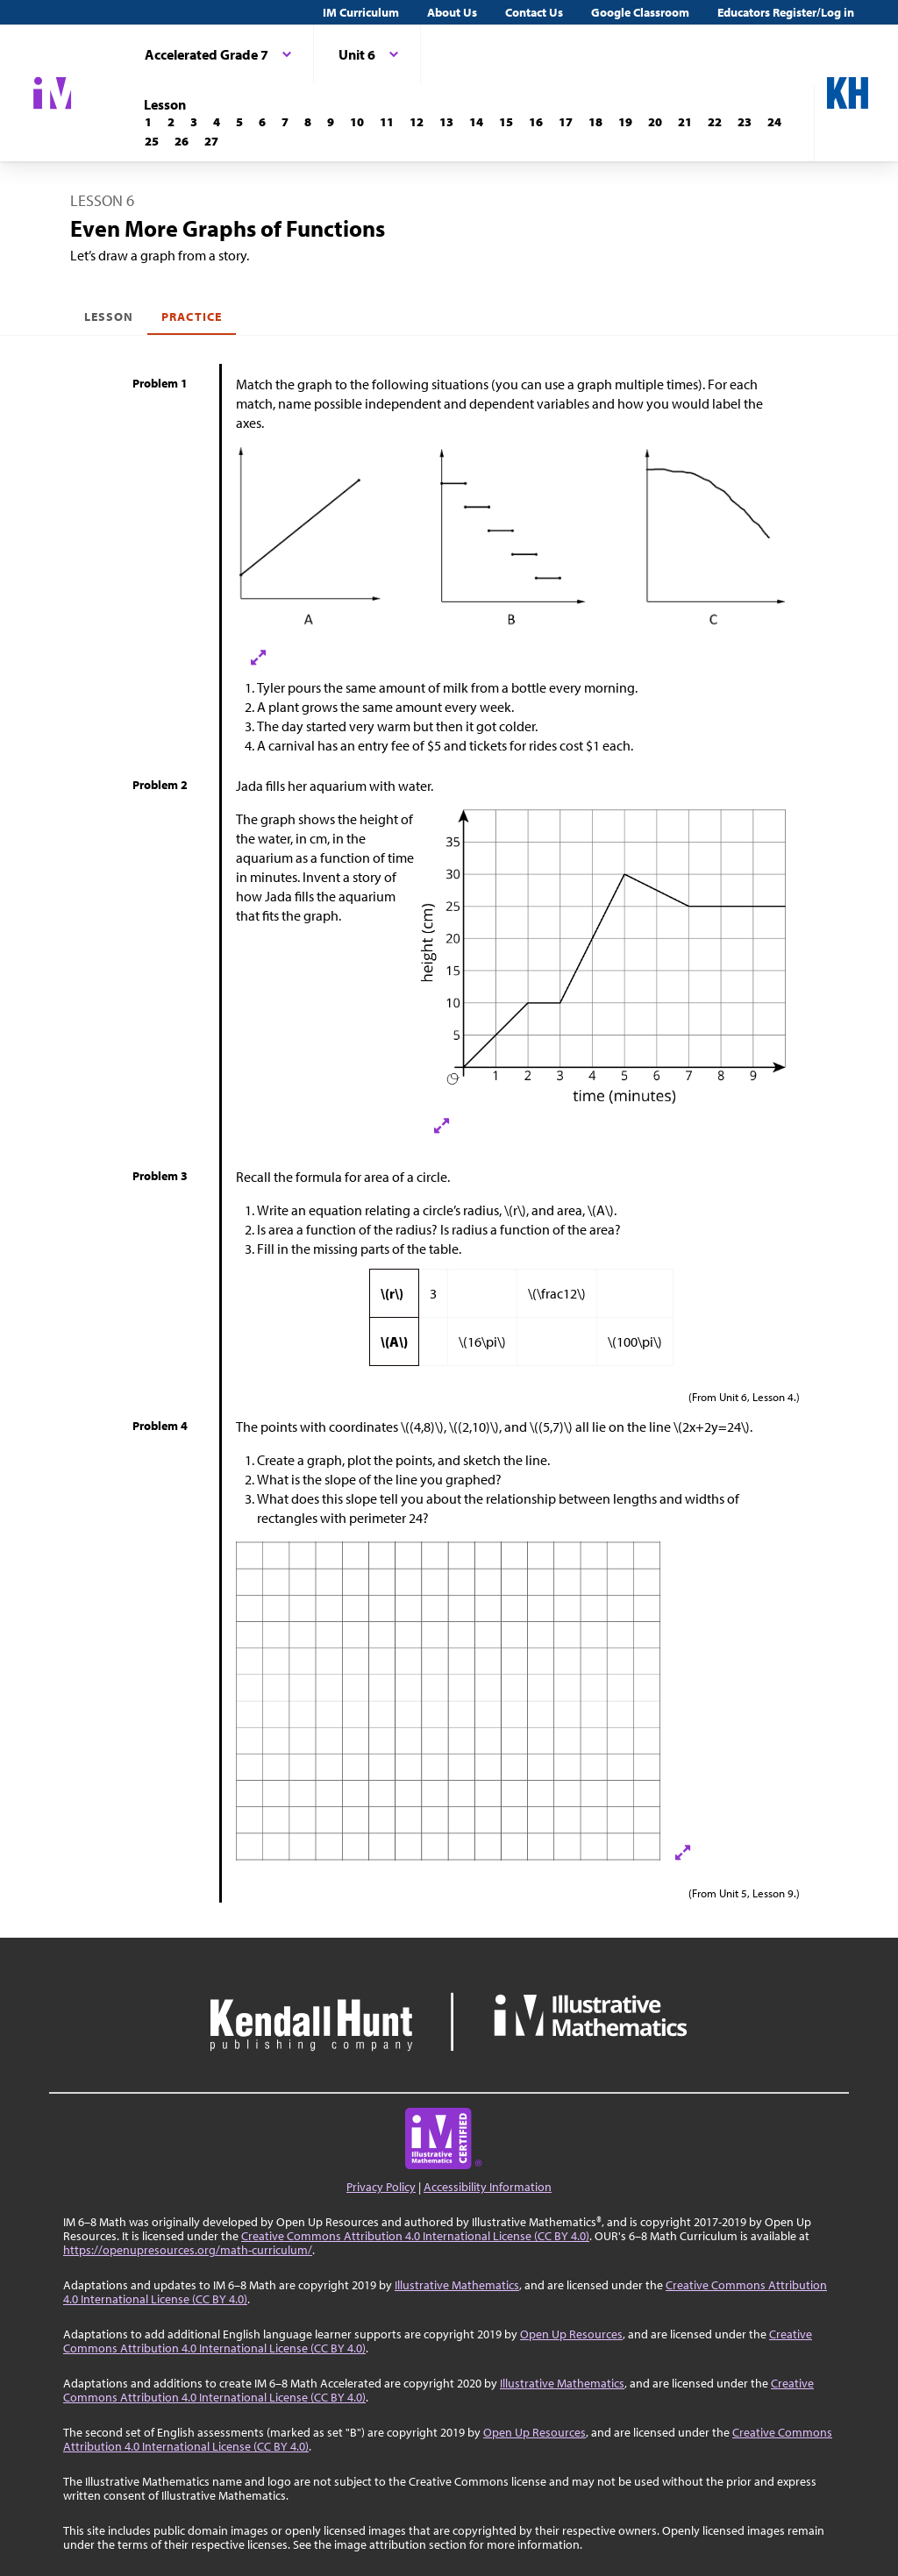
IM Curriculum (361, 12)
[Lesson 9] (330, 122)
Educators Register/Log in (785, 12)
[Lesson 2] (171, 122)
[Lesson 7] (285, 122)
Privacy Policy (381, 2187)
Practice (191, 316)
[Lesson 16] (536, 122)
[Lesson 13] (446, 122)
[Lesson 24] (774, 122)
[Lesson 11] (387, 122)
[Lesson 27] (211, 141)
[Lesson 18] (595, 122)
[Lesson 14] (476, 122)
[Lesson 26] (181, 141)
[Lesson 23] (744, 122)
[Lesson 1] (148, 122)
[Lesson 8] (307, 122)
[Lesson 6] (262, 122)
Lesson (108, 316)
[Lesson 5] (239, 122)
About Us (452, 12)
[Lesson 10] (357, 122)
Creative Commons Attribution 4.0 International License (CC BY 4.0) (415, 2236)
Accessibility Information (488, 2187)
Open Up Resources (571, 2334)
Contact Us (534, 12)
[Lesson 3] (193, 122)
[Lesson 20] (655, 122)
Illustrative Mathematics (457, 2285)
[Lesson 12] (416, 122)
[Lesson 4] (216, 122)
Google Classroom (640, 12)
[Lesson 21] (685, 122)
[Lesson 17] (566, 122)
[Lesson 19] (625, 122)
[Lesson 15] (506, 122)
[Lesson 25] (152, 141)
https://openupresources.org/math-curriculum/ (187, 2250)
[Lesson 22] (715, 122)
